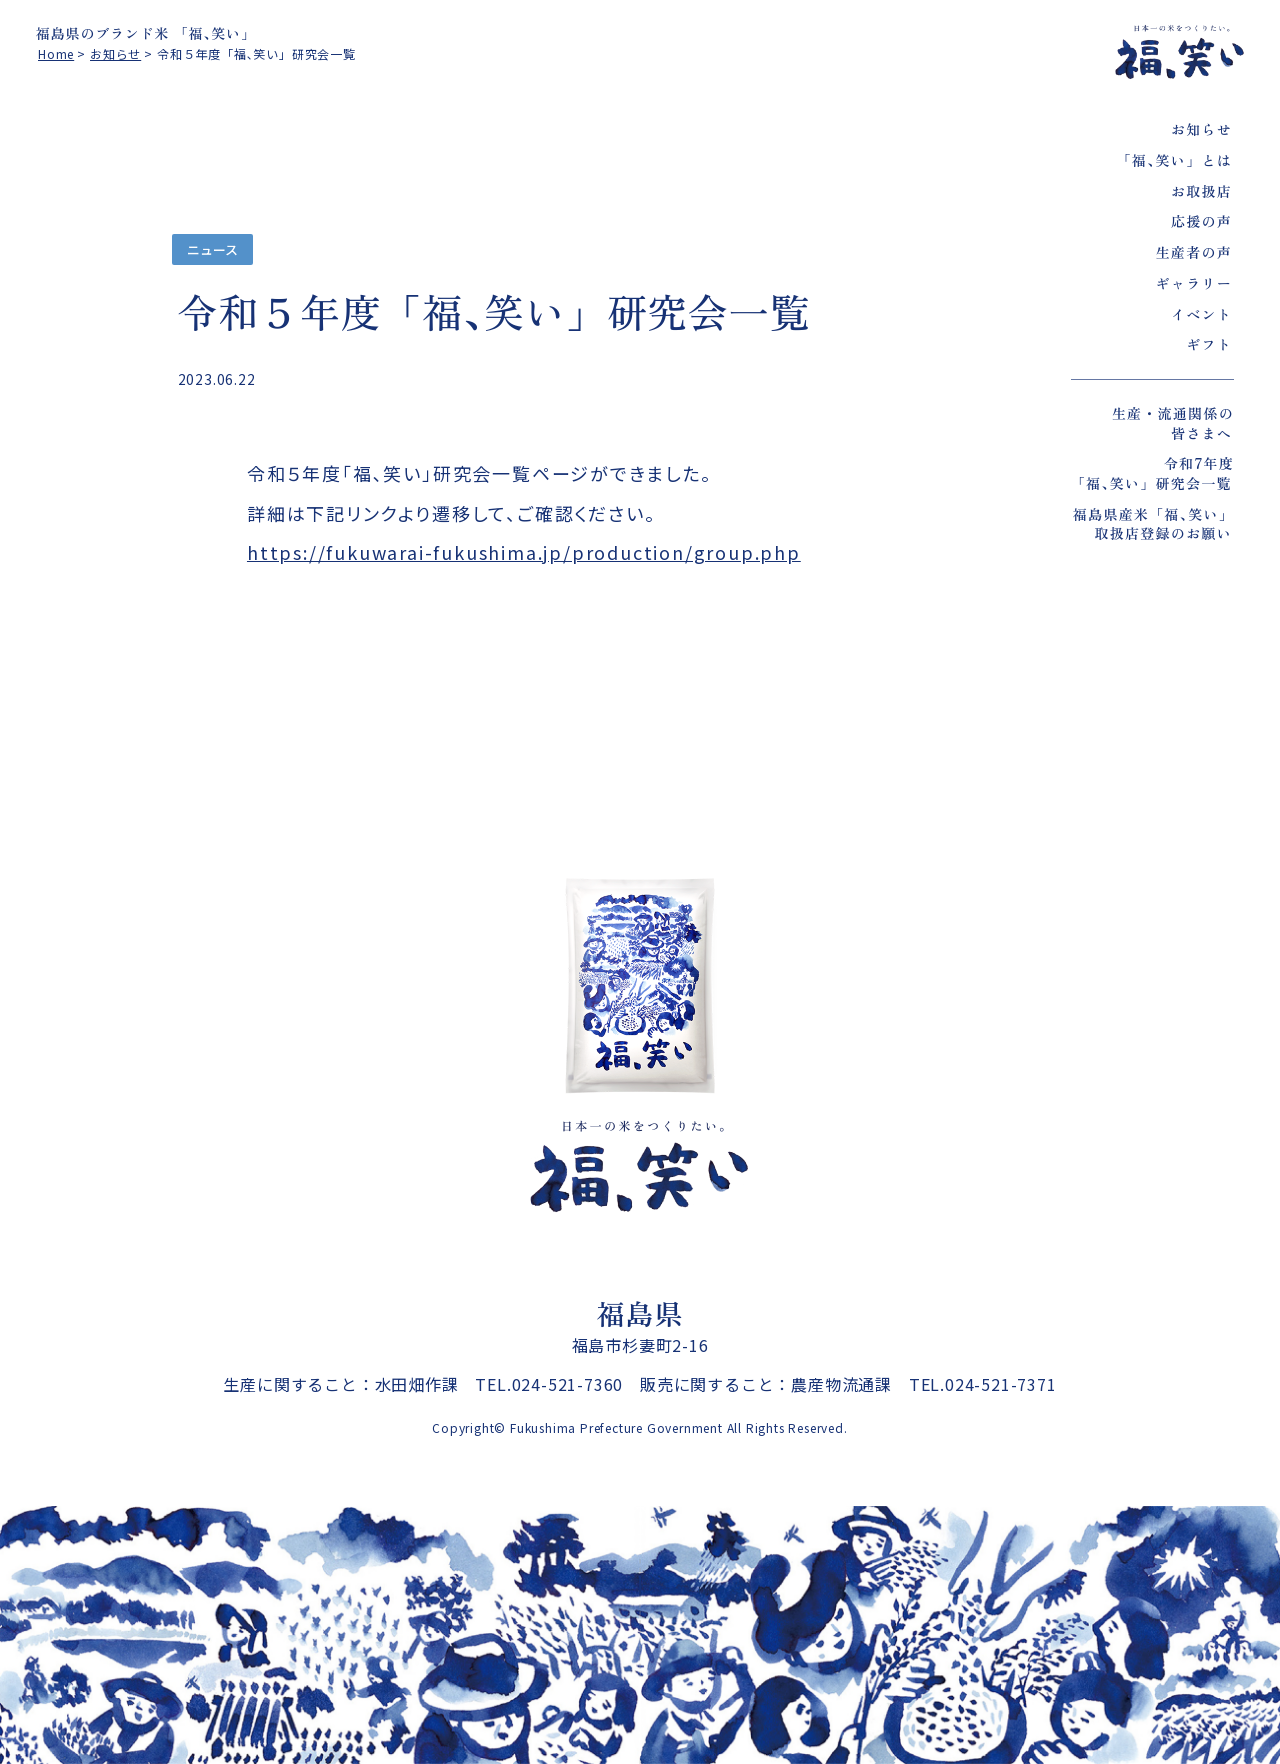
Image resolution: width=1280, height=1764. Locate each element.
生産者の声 (1194, 252)
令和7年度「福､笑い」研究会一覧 (1152, 473)
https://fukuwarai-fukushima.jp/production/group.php (524, 552)
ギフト (1209, 344)
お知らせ (1201, 129)
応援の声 (1201, 221)
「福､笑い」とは (1174, 160)
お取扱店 (1201, 191)
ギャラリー (1194, 283)
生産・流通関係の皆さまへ (1173, 423)
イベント (1201, 314)
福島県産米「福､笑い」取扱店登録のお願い (1153, 524)
